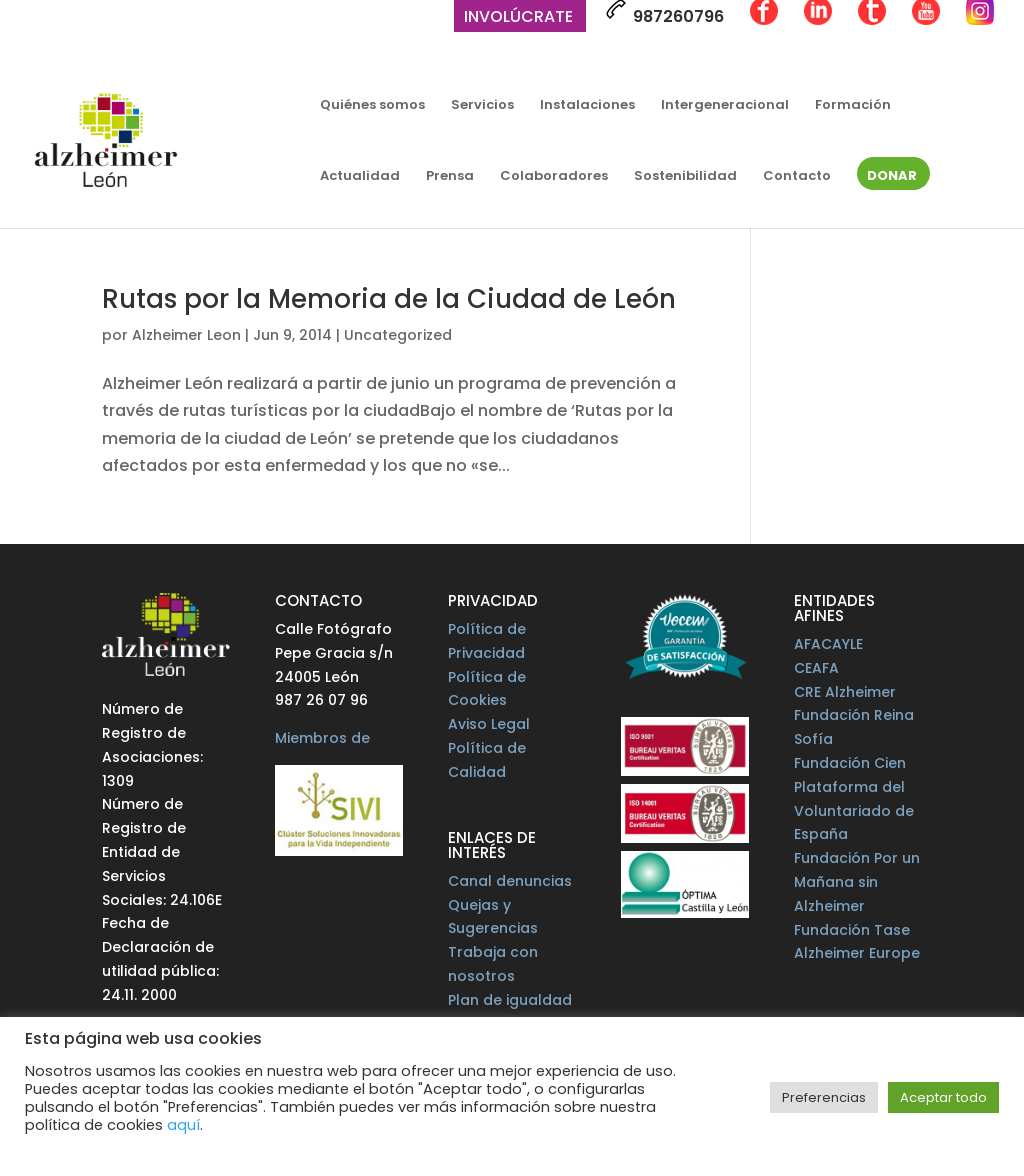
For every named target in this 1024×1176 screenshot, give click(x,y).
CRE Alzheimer (845, 692)
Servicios (482, 106)
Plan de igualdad (510, 1000)
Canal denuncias (510, 881)
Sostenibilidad (685, 177)
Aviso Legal (489, 724)
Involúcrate (518, 18)
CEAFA (816, 668)
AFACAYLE (828, 644)
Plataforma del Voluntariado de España (854, 811)
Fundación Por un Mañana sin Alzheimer (857, 882)
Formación (853, 106)
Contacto (797, 177)
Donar (892, 177)
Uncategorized (398, 335)
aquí (183, 1125)
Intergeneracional (725, 106)
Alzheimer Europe (857, 953)
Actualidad (360, 177)
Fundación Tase (852, 930)
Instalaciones (587, 106)
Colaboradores (554, 177)
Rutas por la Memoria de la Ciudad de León (389, 299)
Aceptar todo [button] (943, 1097)
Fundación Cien (850, 763)
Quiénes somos (372, 106)
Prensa (450, 177)
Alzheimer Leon (186, 335)
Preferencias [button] (824, 1097)
